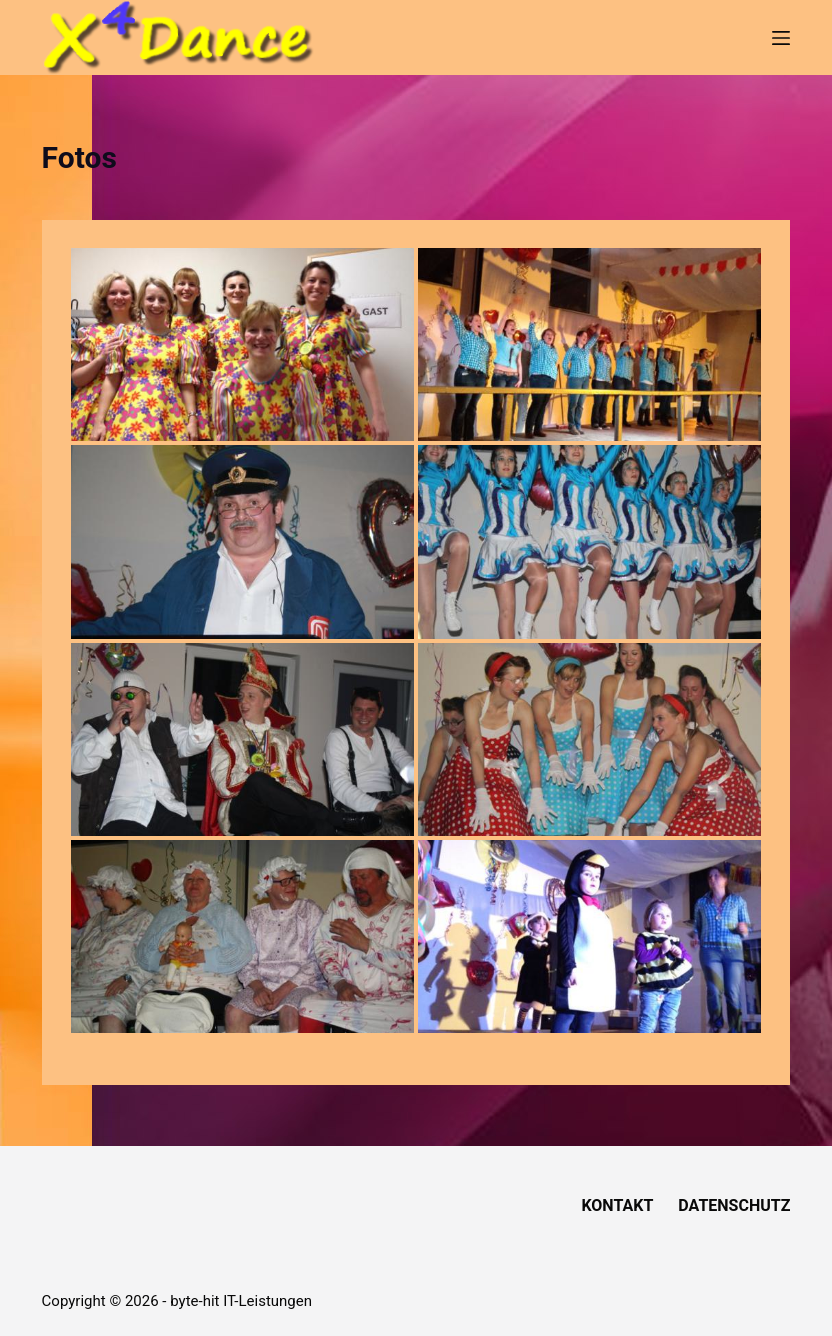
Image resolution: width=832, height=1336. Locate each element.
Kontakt (617, 1205)
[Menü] (781, 38)
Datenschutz (734, 1205)
